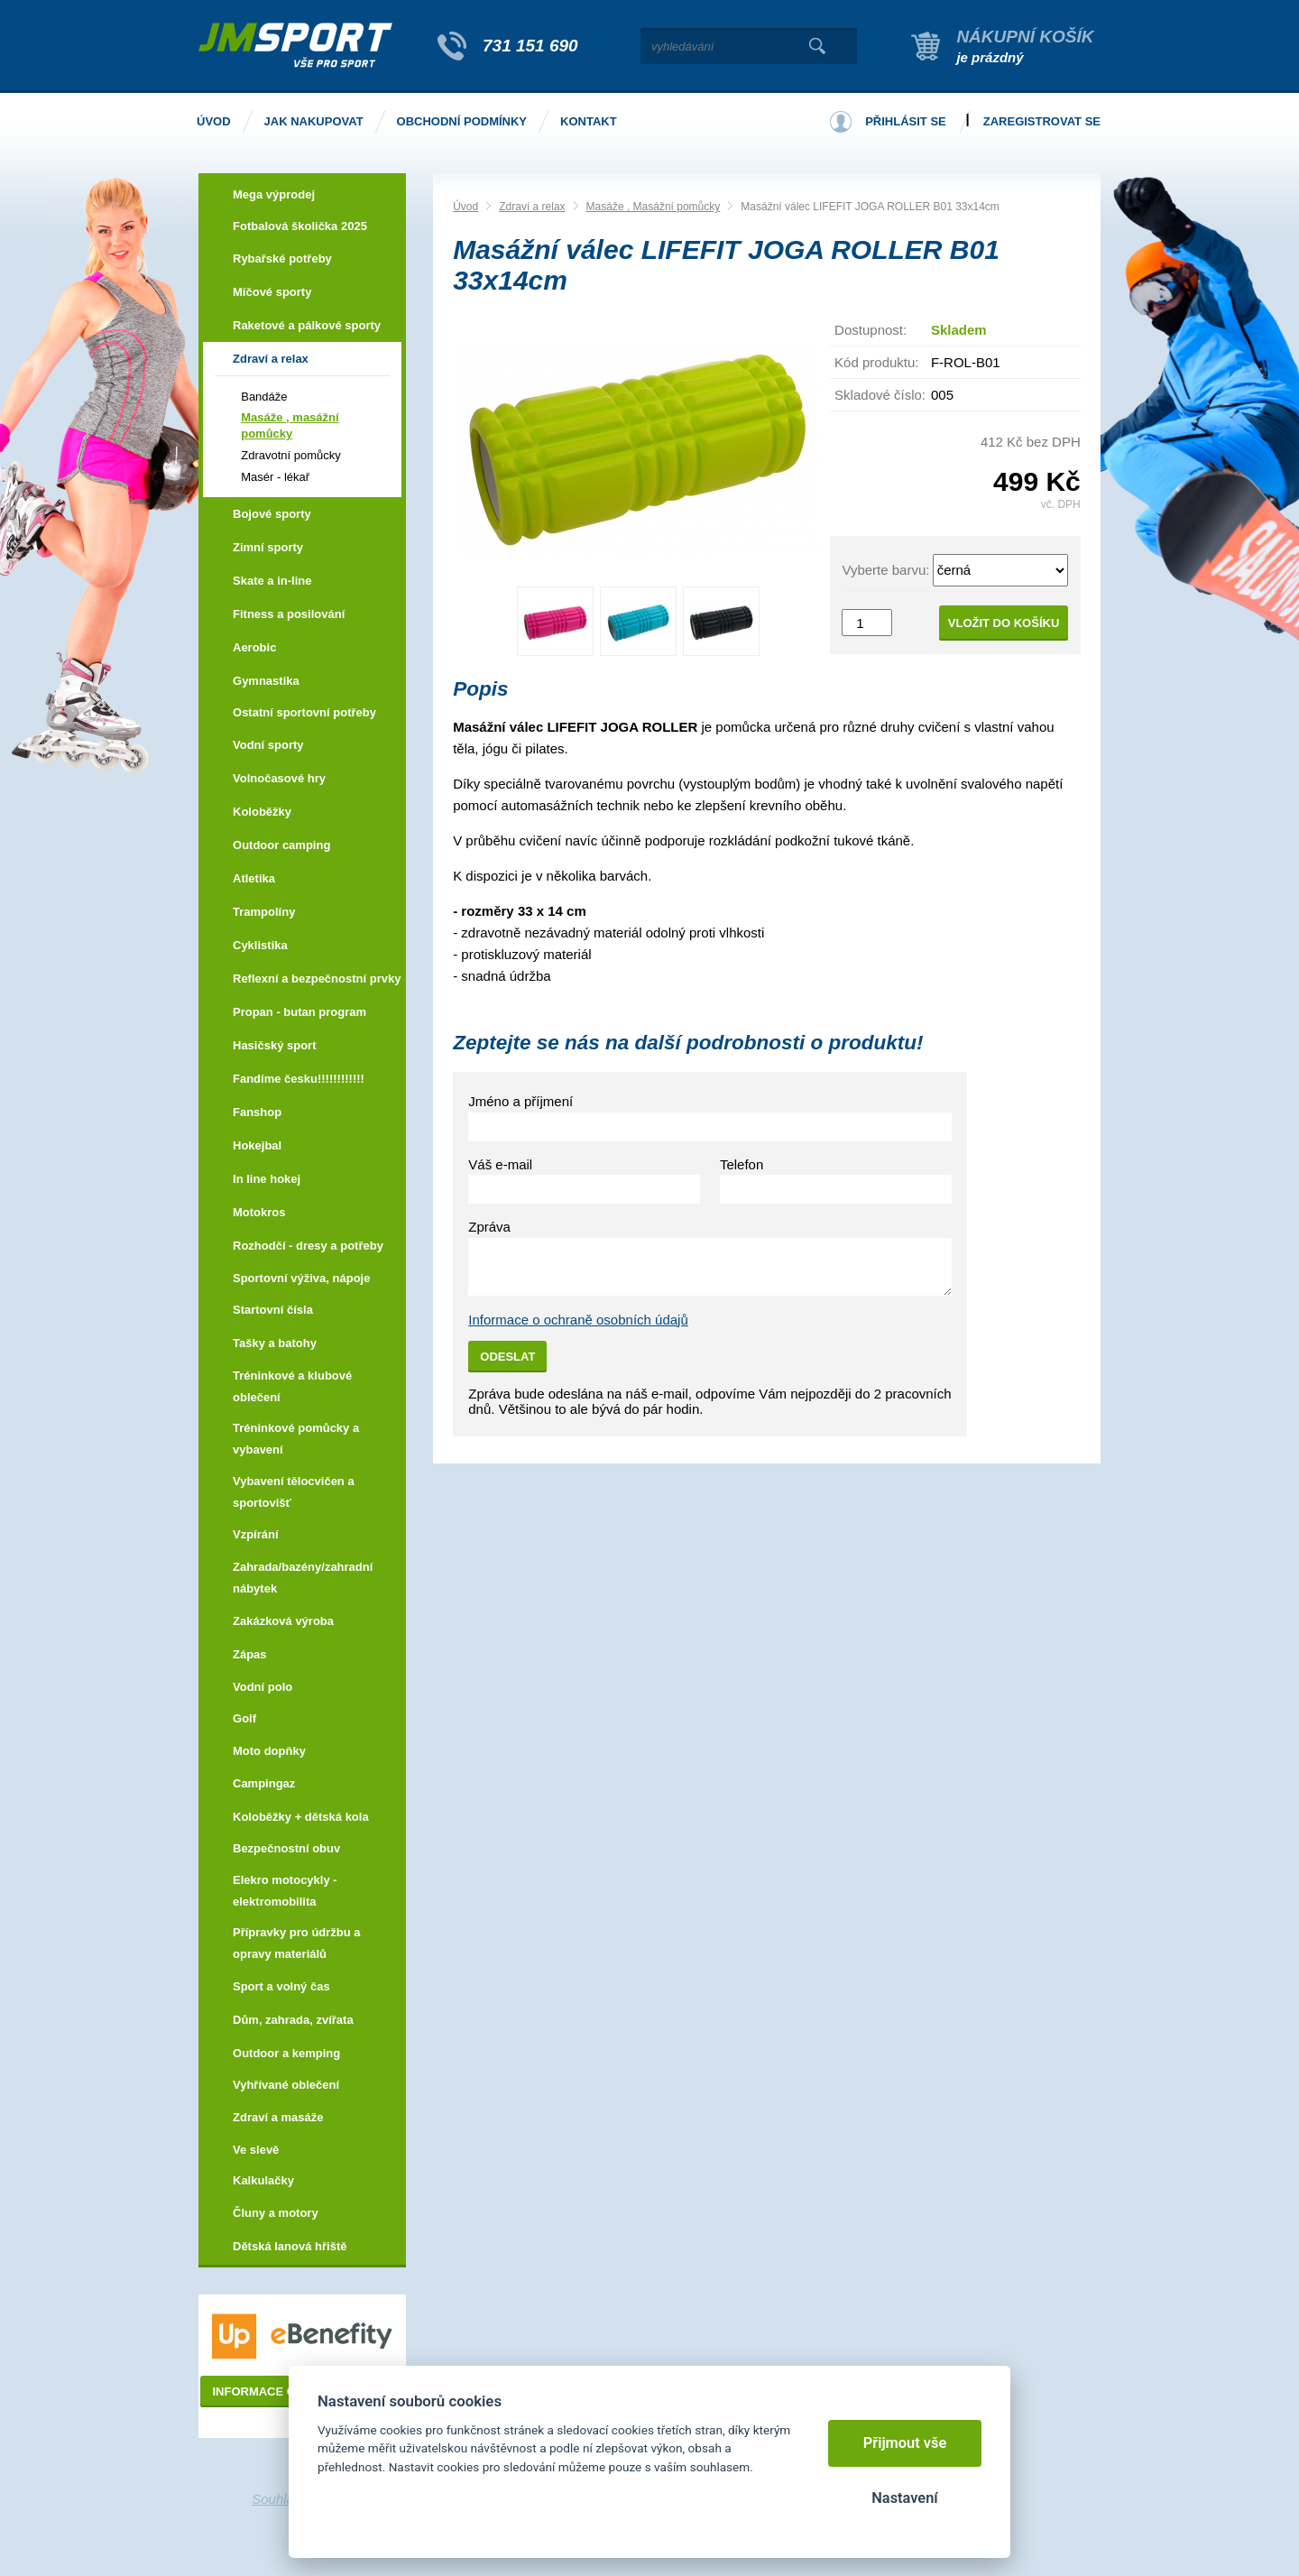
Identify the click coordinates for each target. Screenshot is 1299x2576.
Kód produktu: (876, 362)
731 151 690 (530, 45)
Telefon (741, 1164)
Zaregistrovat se (1042, 121)
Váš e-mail (500, 1164)
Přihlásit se (905, 121)
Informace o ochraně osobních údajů (578, 1319)
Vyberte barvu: (885, 569)
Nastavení (904, 2498)
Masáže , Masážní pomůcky (653, 206)
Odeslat (507, 1356)
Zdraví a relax (532, 206)
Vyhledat (816, 46)
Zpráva (489, 1226)
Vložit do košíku (1004, 623)
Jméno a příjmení (520, 1101)
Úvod (465, 206)
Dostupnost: (870, 329)
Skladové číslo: (880, 394)
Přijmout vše (905, 2442)
